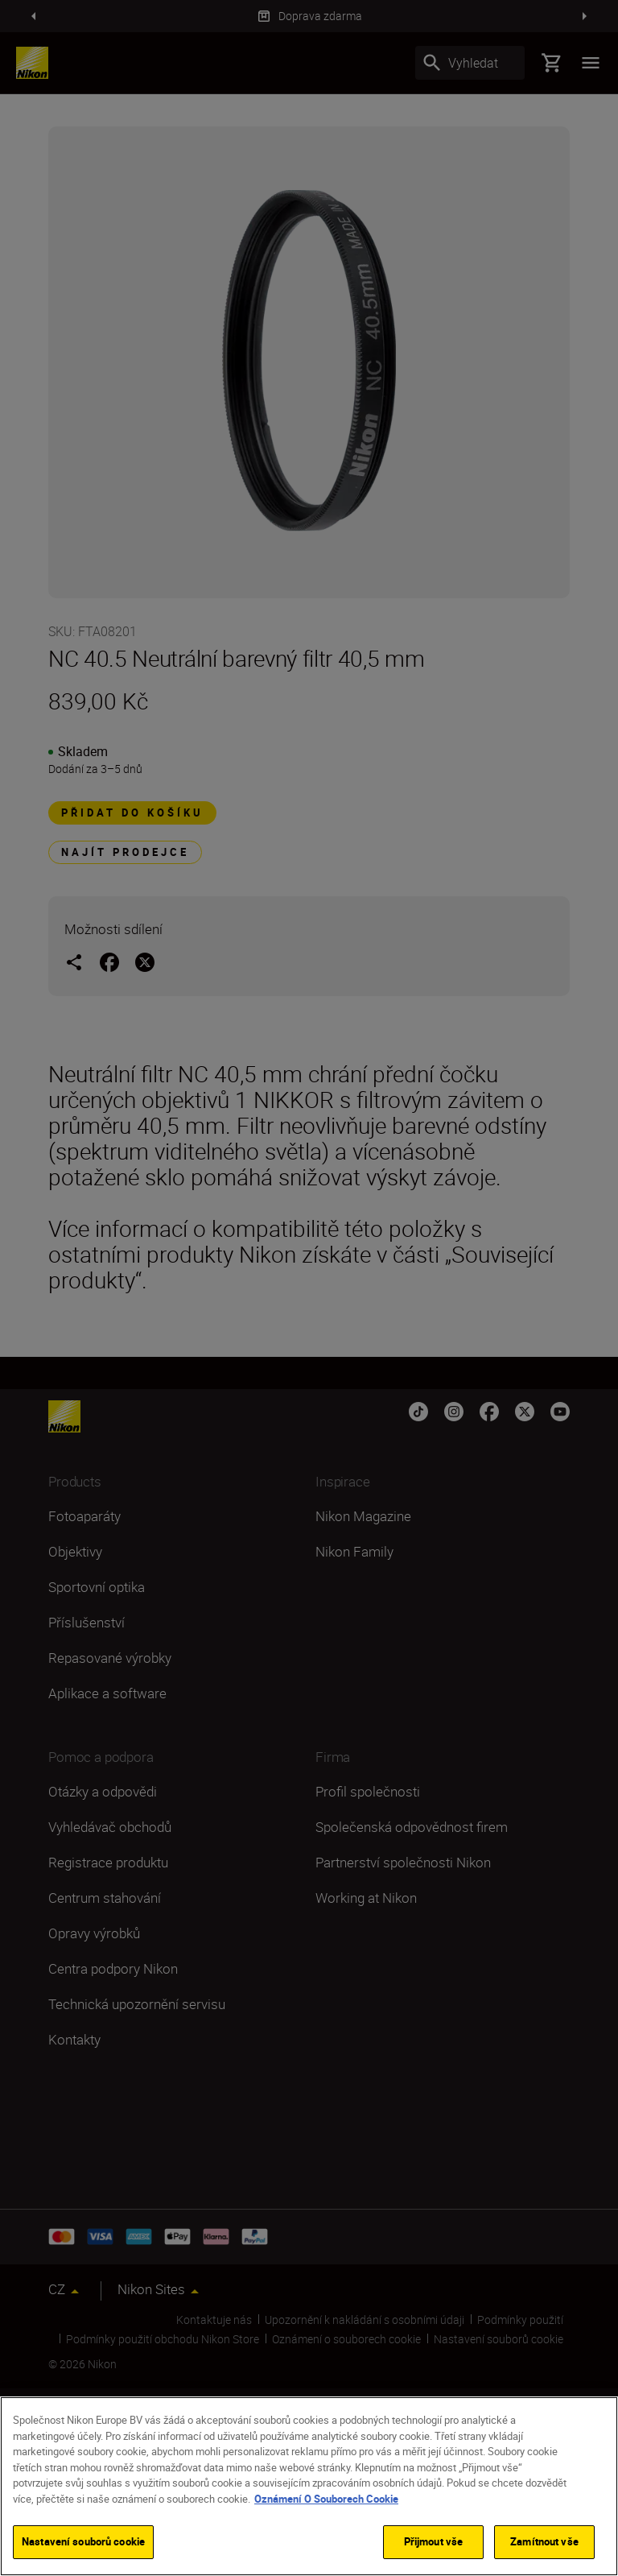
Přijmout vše (434, 2541)
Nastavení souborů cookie (83, 2541)
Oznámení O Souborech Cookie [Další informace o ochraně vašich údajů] (326, 2498)
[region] (309, 2486)
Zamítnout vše (544, 2541)
